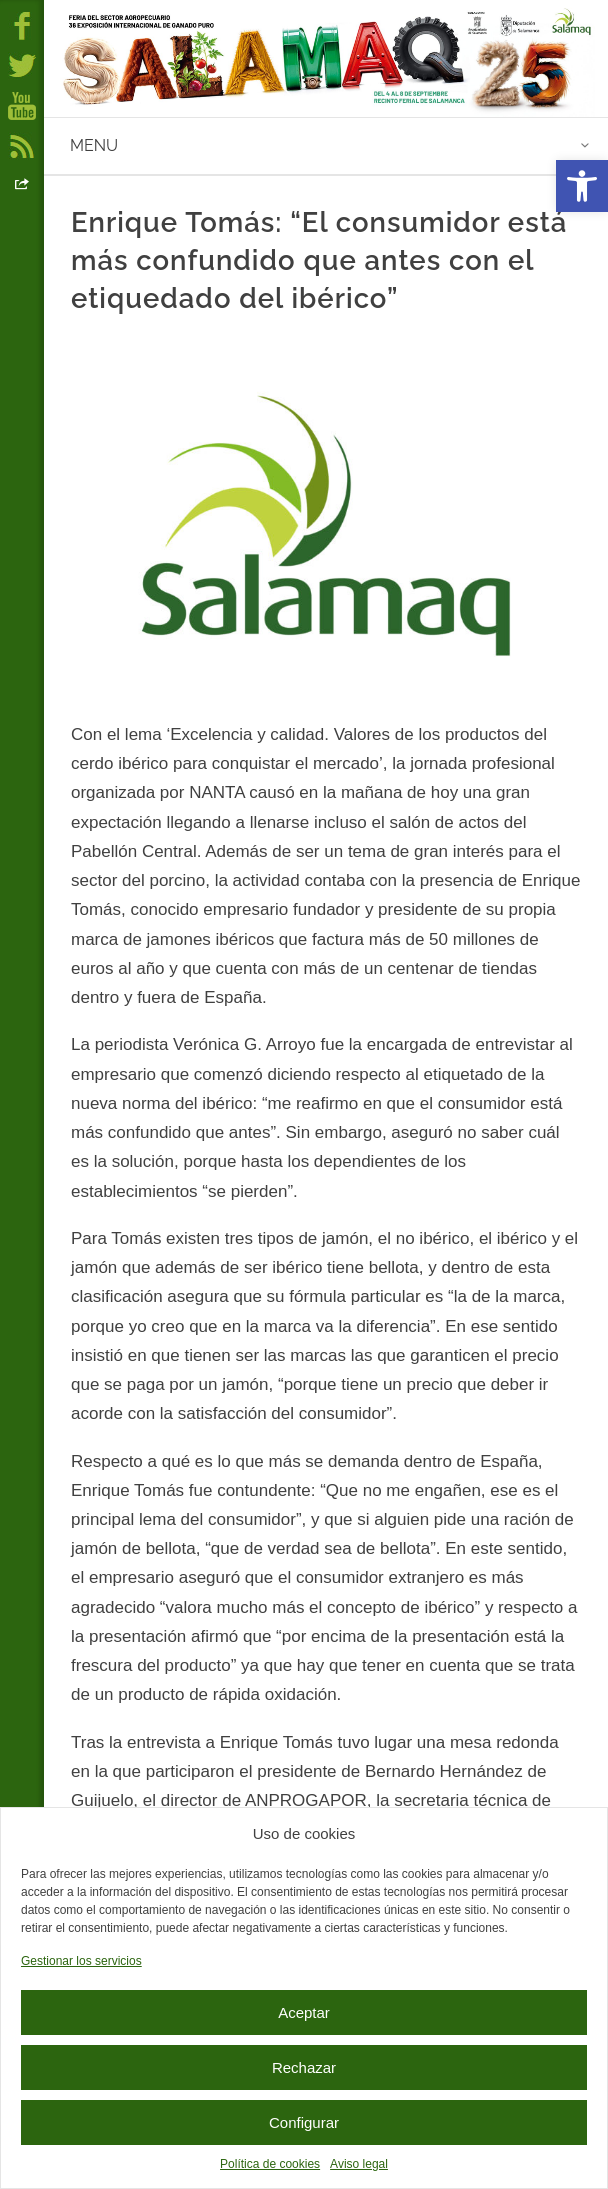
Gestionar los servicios (81, 1961)
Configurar (304, 2122)
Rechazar (304, 2067)
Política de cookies (270, 2164)
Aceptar (304, 2012)
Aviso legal (359, 2164)
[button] (582, 186)
